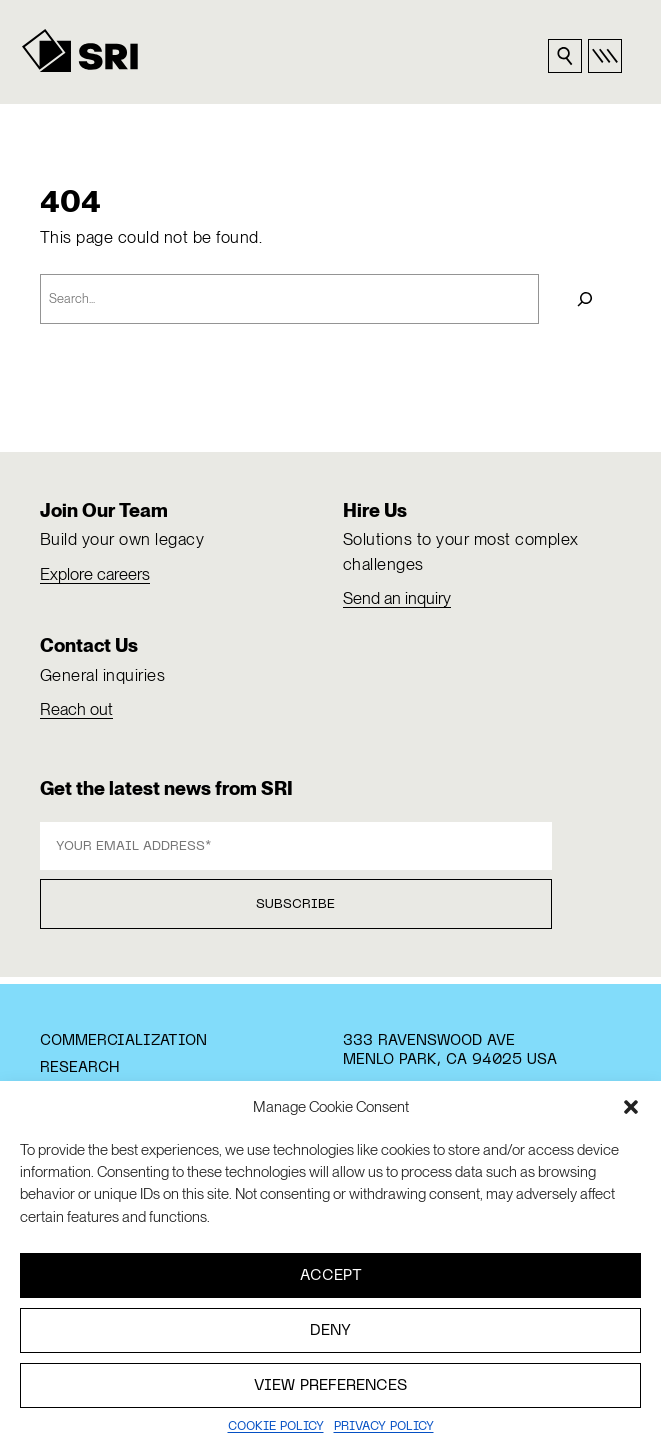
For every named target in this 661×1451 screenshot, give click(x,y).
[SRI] (80, 50)
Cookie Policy (276, 1427)
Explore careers (95, 574)
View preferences (330, 1386)
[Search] (585, 299)
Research (79, 1068)
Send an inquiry (397, 598)
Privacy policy (384, 1427)
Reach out (76, 709)
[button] (631, 1107)
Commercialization (123, 1041)
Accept (331, 1276)
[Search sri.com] (565, 56)
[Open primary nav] (605, 56)
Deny (330, 1331)
